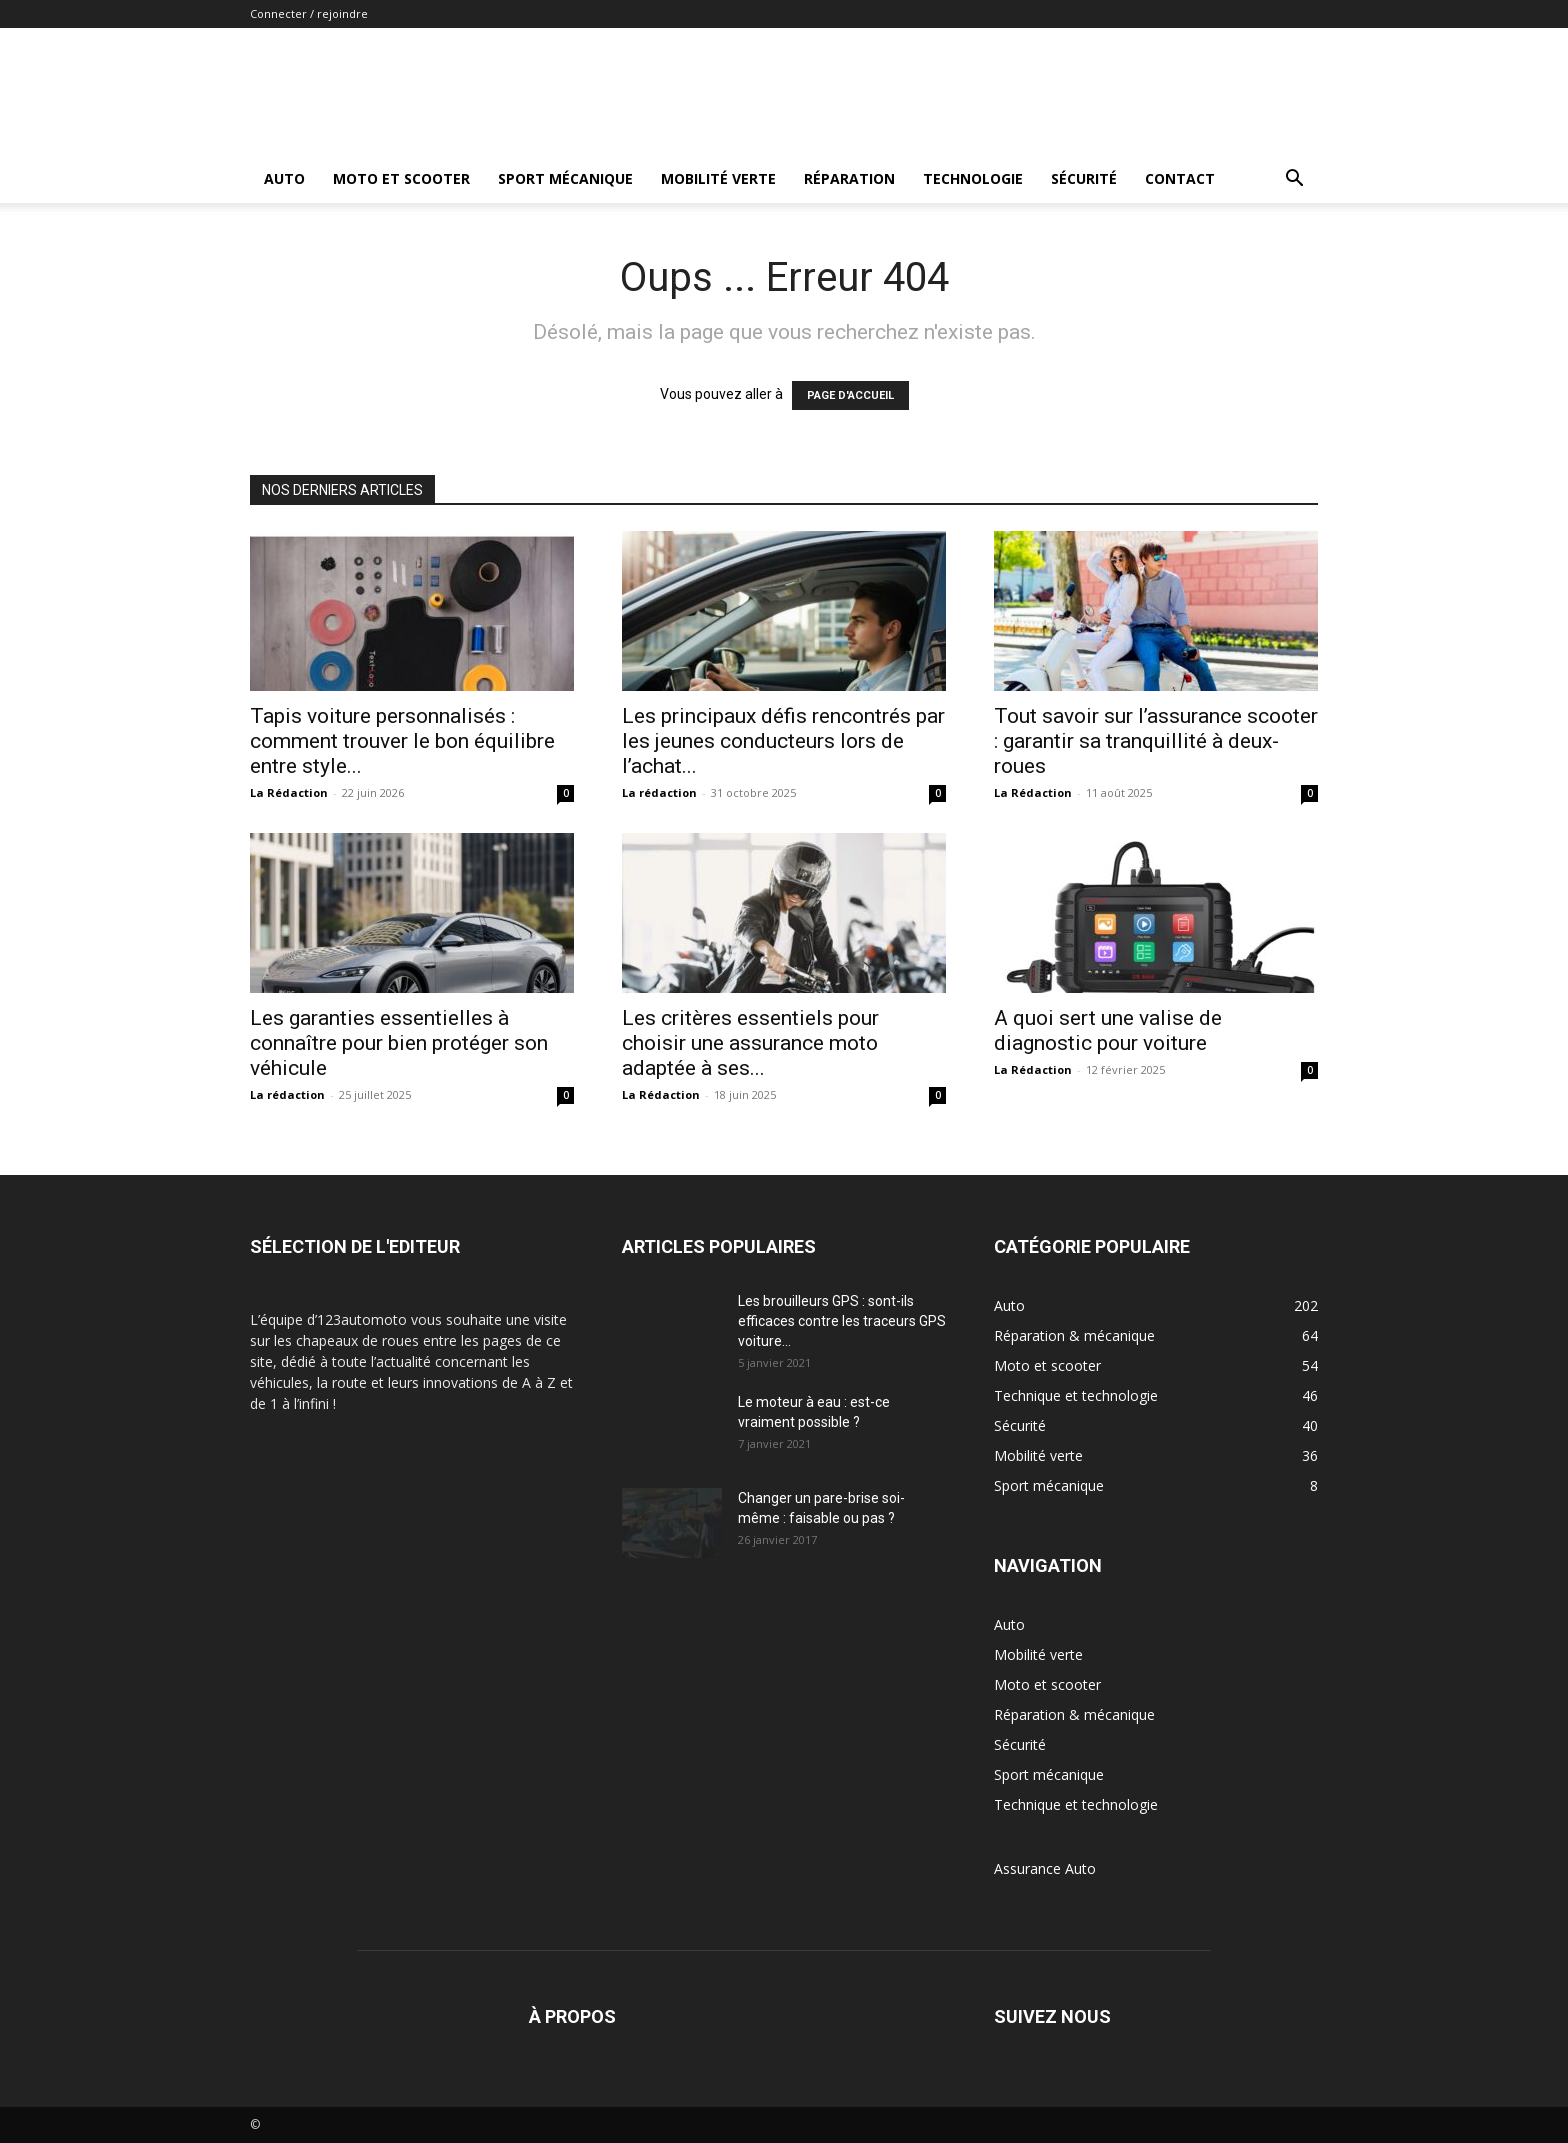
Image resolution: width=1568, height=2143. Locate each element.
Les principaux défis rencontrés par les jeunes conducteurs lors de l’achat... (783, 741)
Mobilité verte (718, 178)
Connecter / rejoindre (309, 13)
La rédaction (659, 792)
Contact (1180, 178)
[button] (1294, 180)
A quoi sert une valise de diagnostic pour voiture (1108, 1030)
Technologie (973, 178)
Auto (284, 178)
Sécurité (1084, 178)
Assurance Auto (1045, 1868)
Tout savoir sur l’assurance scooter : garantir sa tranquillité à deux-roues (1156, 741)
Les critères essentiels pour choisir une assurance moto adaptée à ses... (750, 1043)
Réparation (849, 178)
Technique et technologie (1076, 1804)
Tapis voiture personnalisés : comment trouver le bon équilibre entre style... (402, 741)
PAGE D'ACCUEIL (850, 395)
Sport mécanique (565, 178)
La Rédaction (289, 792)
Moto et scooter (401, 178)
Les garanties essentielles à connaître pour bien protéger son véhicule (399, 1043)
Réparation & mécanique (1074, 1714)
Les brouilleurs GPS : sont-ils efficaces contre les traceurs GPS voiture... (842, 1321)
